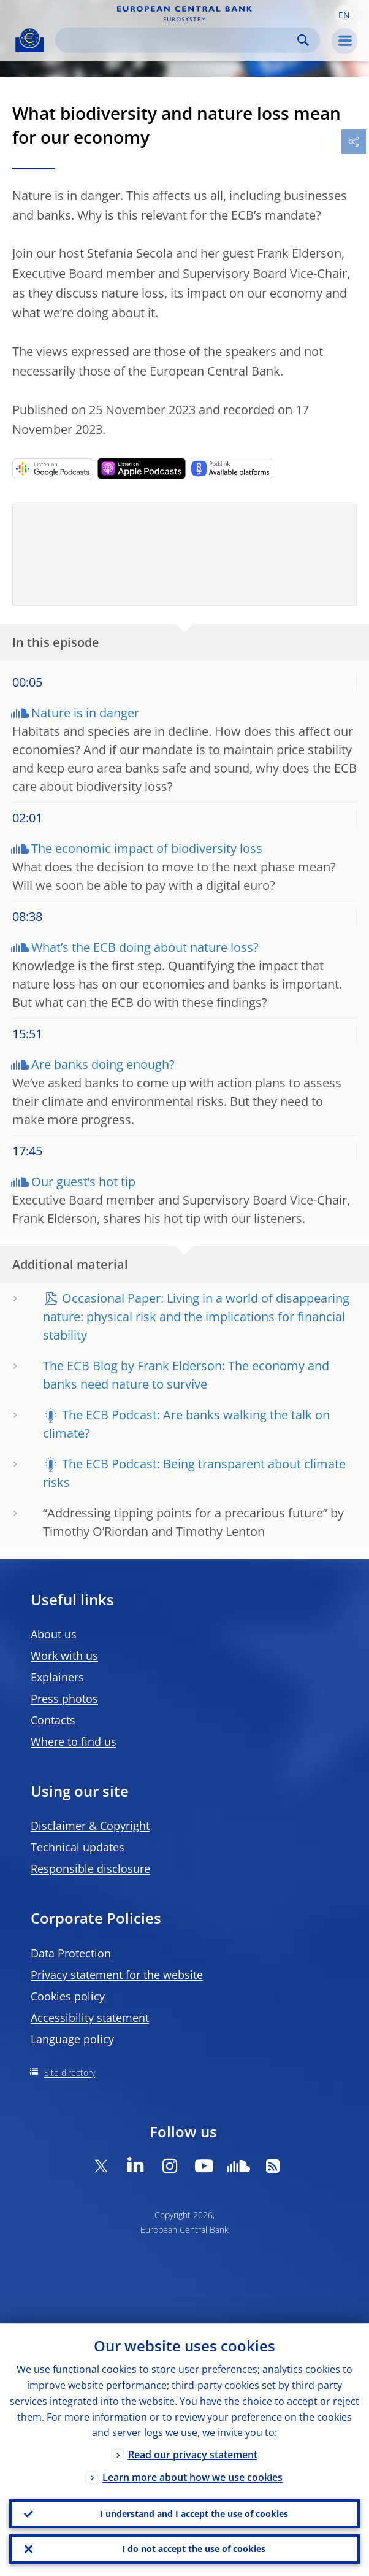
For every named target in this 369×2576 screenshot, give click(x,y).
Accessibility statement (90, 2017)
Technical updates (77, 1847)
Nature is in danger (85, 712)
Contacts (53, 1720)
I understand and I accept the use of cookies (194, 2513)
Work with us (64, 1655)
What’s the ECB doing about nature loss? (145, 947)
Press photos (64, 1698)
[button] (344, 14)
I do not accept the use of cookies (193, 2549)
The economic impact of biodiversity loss (146, 848)
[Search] (178, 40)
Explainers (57, 1677)
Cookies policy (68, 1996)
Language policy (72, 2039)
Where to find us (73, 1741)
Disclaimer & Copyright (90, 1825)
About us (54, 1634)
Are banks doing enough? (103, 1064)
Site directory (69, 2072)
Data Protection (71, 1953)
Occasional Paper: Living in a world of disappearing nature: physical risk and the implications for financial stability (196, 1316)
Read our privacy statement (192, 2454)
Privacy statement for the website (117, 1974)
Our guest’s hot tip (83, 1181)
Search (303, 40)
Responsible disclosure (90, 1868)
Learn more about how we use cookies (192, 2477)
